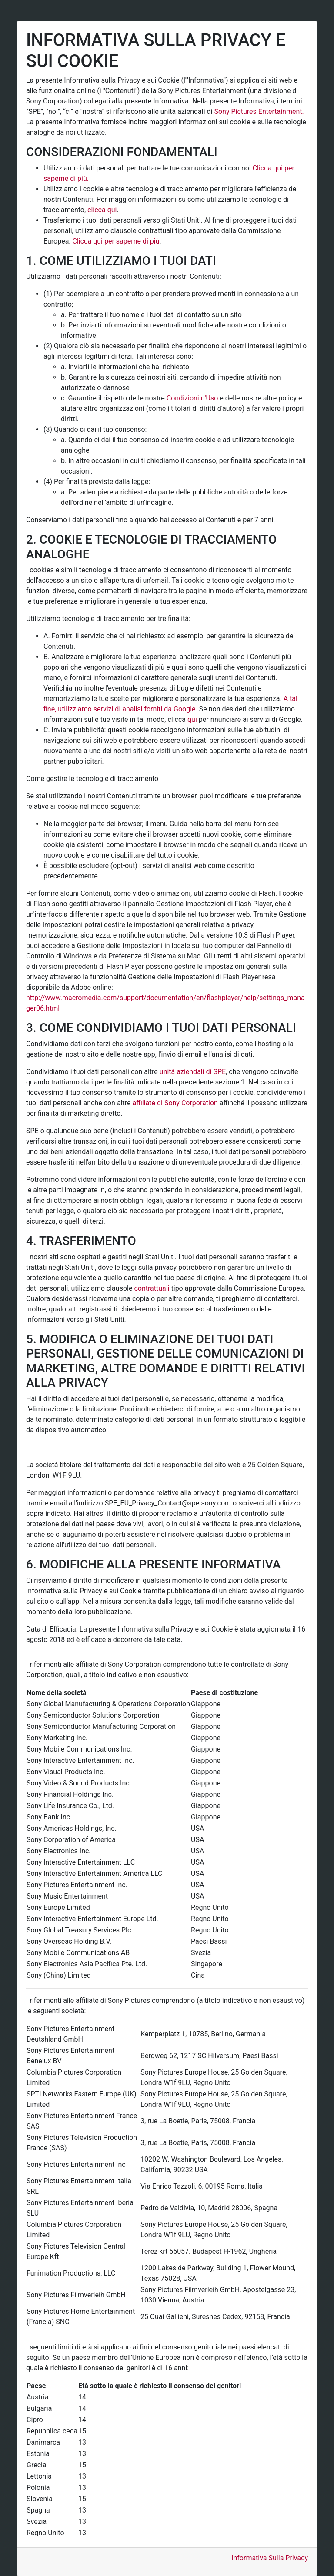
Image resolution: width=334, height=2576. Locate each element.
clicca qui (102, 210)
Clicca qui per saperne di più (116, 241)
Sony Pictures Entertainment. (259, 111)
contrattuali (151, 1288)
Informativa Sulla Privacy (269, 2558)
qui (192, 719)
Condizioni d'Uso (192, 398)
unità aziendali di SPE (193, 1072)
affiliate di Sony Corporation (174, 1103)
